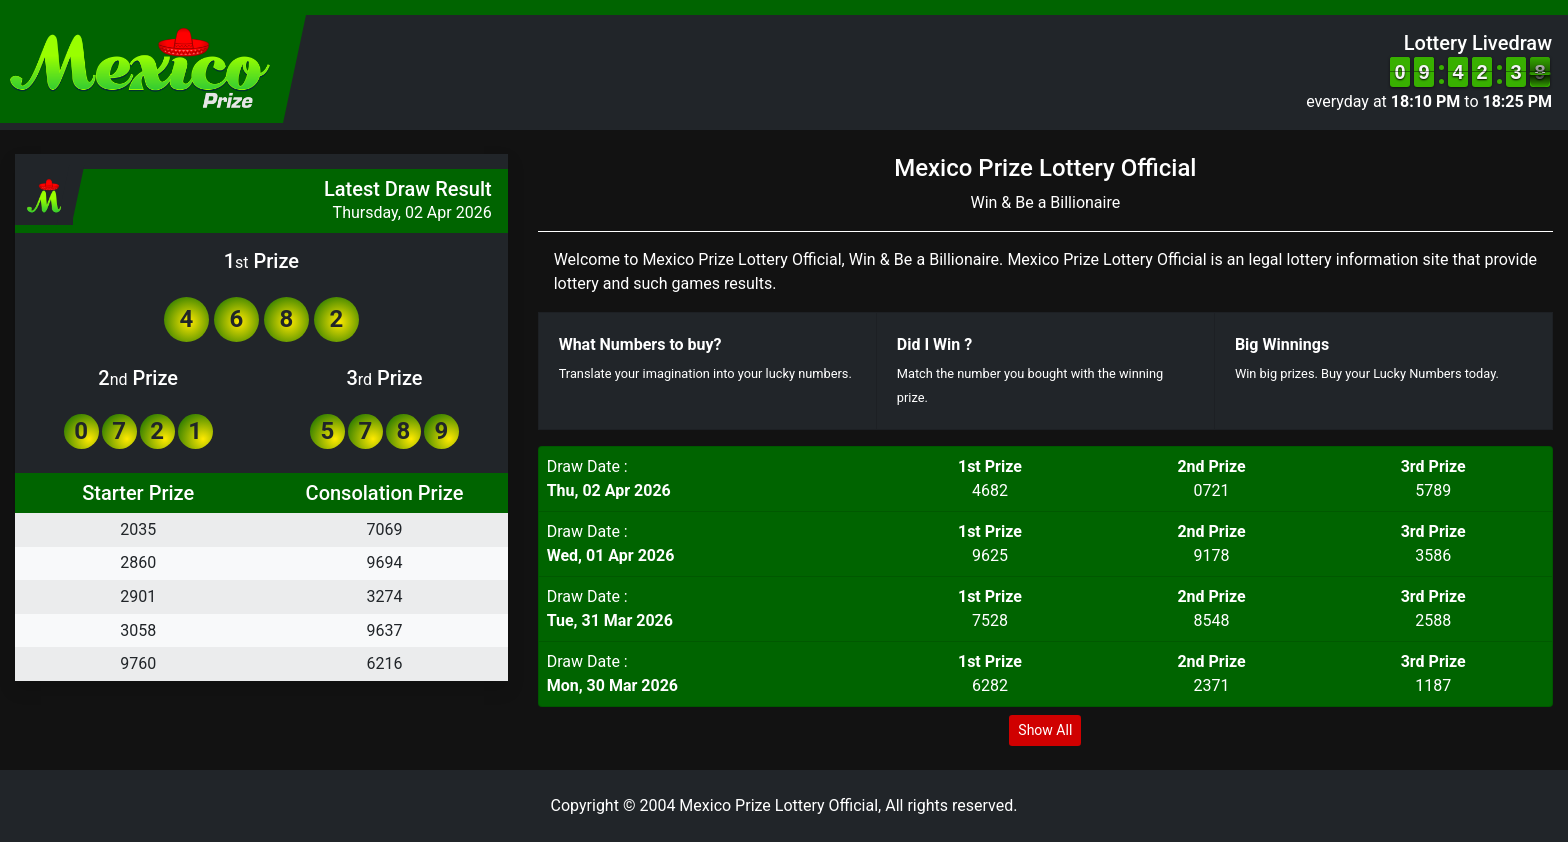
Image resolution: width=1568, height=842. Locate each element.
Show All (1045, 730)
